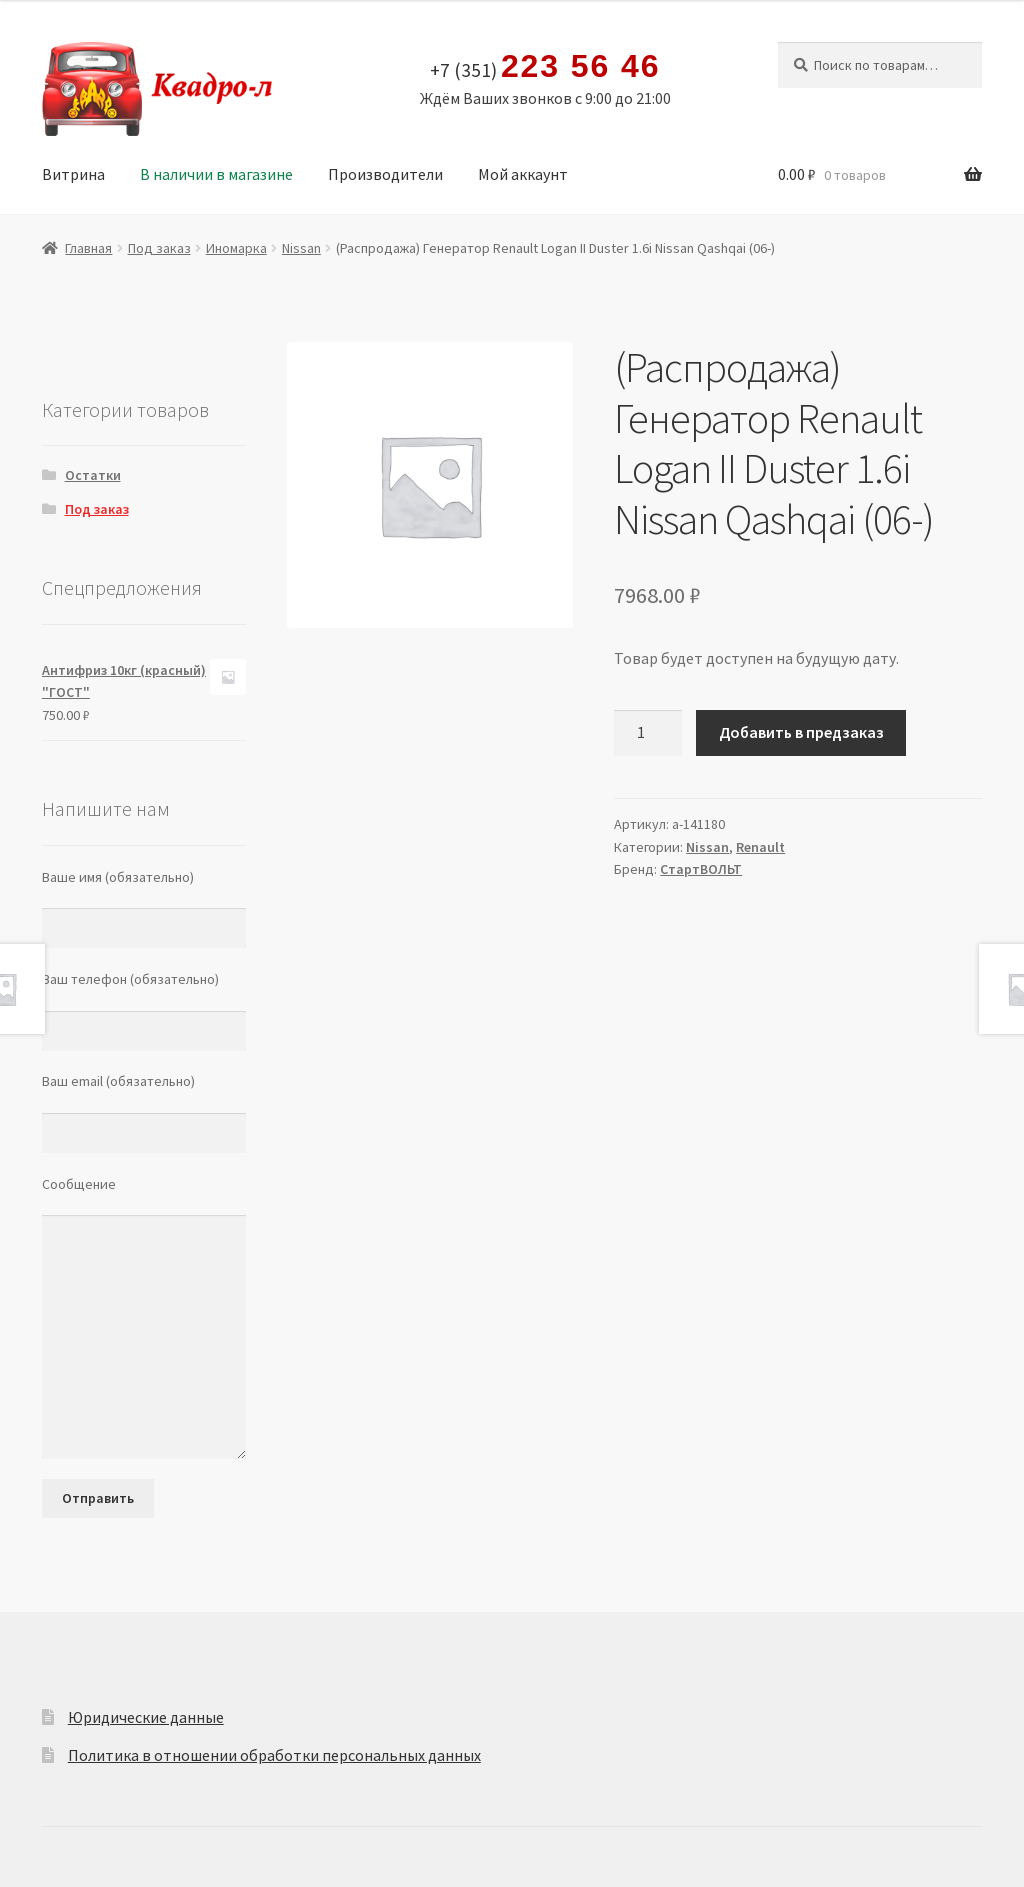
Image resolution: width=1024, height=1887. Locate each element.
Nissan (301, 248)
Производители (385, 174)
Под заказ (159, 248)
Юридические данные (146, 1717)
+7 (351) (545, 67)
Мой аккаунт (523, 174)
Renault (760, 847)
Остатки (93, 475)
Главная (88, 248)
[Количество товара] (648, 733)
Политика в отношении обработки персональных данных (274, 1755)
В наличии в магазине (216, 174)
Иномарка (236, 248)
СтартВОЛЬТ (701, 869)
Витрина (73, 174)
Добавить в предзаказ (801, 732)
